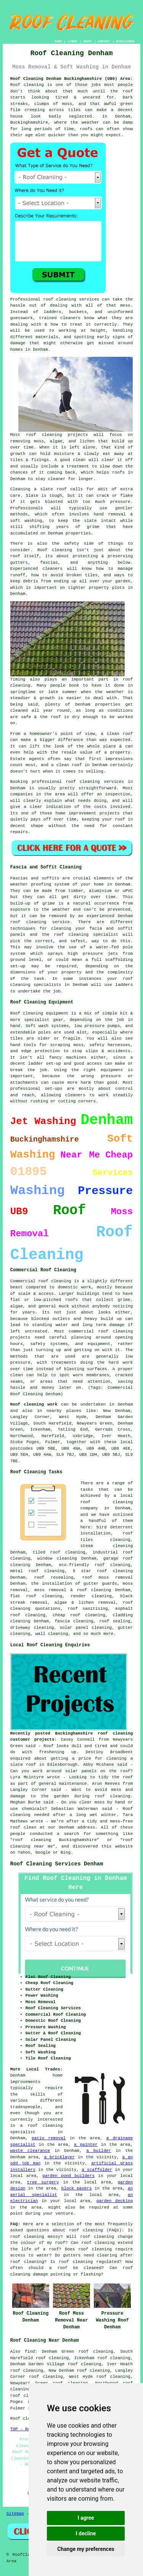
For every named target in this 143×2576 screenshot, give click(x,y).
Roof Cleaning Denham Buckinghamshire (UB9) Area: (71, 78)
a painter (86, 2144)
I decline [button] (86, 2533)
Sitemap (15, 2513)
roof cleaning (86, 2230)
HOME (58, 41)
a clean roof (117, 733)
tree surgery (43, 2182)
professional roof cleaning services (78, 781)
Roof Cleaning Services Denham (56, 1864)
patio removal (49, 2138)
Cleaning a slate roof (38, 489)
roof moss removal (107, 1577)
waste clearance (30, 2150)
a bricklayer (59, 2157)
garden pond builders (68, 2176)
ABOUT (87, 41)
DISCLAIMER (125, 41)
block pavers (76, 2188)
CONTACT (104, 41)
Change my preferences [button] (85, 2549)
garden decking (114, 2201)
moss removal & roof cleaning (72, 1590)
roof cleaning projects (57, 435)
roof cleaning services (71, 299)
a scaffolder (97, 2169)
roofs (86, 129)
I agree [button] (85, 2518)
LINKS (72, 41)
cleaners (52, 568)
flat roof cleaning (36, 1596)
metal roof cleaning (37, 1571)
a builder (98, 2150)
